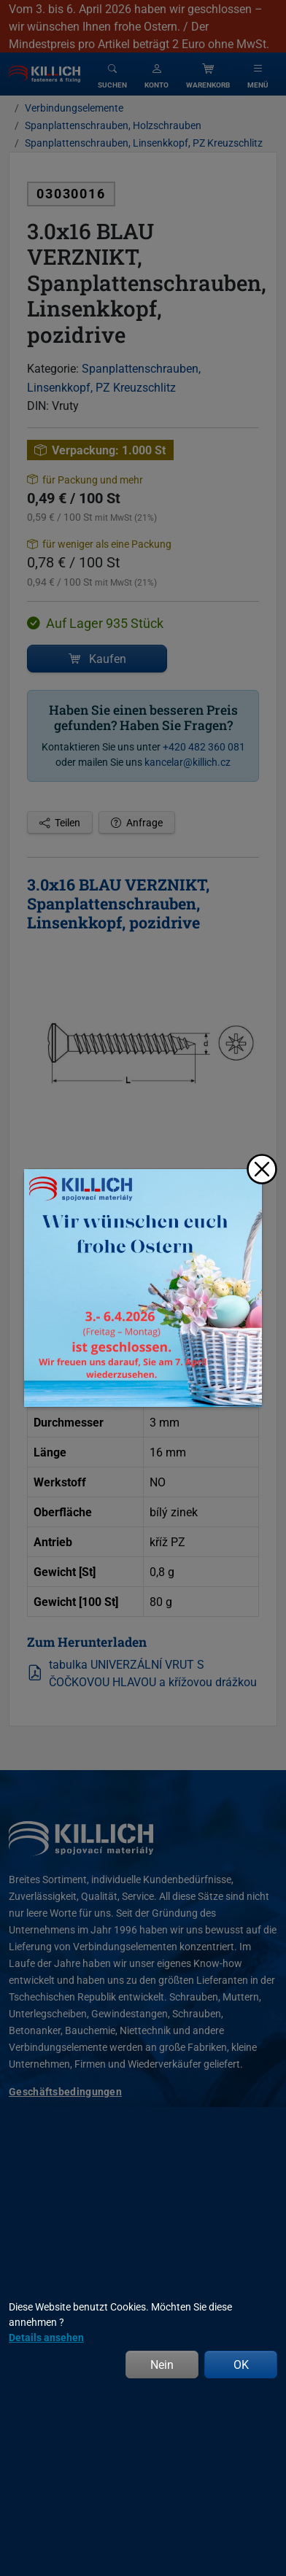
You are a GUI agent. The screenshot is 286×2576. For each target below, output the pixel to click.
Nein (162, 2364)
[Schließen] (262, 1169)
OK (241, 2364)
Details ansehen (46, 2337)
